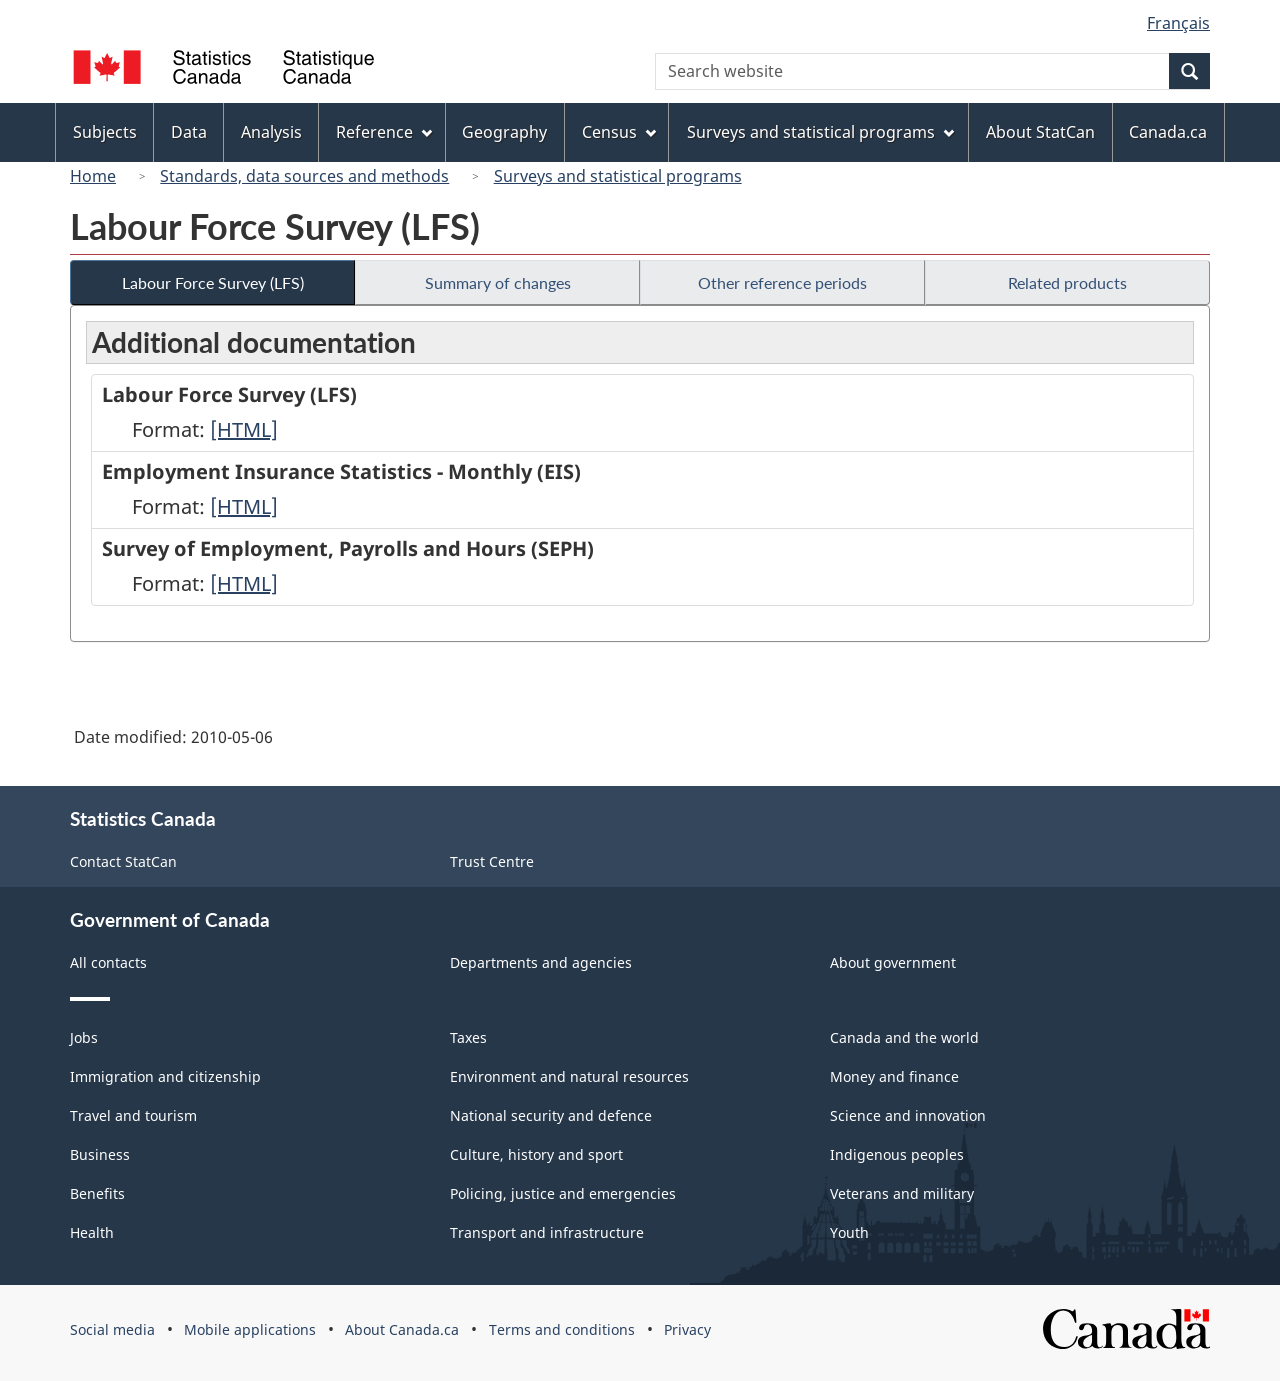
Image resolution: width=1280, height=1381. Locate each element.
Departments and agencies (541, 962)
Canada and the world (904, 1037)
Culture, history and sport (536, 1154)
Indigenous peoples (897, 1154)
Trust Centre (492, 861)
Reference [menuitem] (384, 132)
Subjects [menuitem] (105, 132)
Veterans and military (902, 1193)
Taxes (468, 1037)
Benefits (97, 1193)
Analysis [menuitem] (271, 132)
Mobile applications (250, 1329)
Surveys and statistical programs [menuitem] (820, 132)
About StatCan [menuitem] (1040, 132)
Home (93, 176)
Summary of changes (498, 282)
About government (893, 962)
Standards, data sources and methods (304, 176)
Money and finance (894, 1076)
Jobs (84, 1037)
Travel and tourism (133, 1115)
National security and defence (551, 1115)
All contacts (108, 962)
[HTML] (244, 429)
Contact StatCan (123, 861)
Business (100, 1154)
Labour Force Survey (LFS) (213, 282)
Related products (1067, 282)
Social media (112, 1329)
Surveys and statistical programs (618, 176)
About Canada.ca (402, 1329)
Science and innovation (908, 1115)
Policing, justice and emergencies (563, 1193)
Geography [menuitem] (504, 132)
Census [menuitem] (619, 132)
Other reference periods (782, 282)
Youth (849, 1232)
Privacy (687, 1329)
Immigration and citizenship (165, 1076)
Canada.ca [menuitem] (1168, 132)
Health (92, 1232)
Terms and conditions (562, 1329)
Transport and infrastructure (547, 1232)
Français (1178, 23)
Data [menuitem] (189, 132)
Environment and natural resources (569, 1076)
